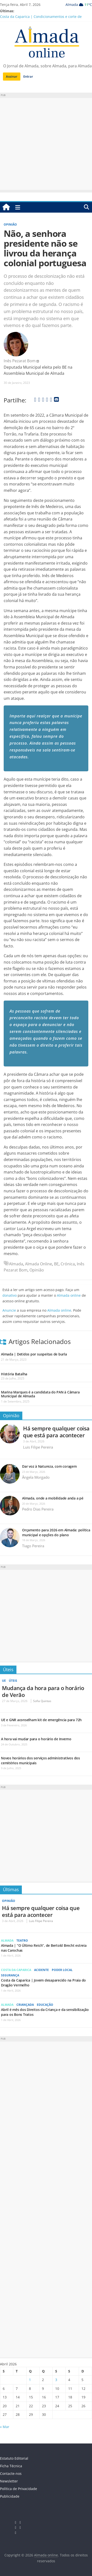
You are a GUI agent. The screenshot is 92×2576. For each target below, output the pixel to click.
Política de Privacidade (18, 2488)
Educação (45, 2005)
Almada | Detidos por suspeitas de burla (34, 1354)
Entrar (28, 76)
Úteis (8, 1669)
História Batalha (14, 1374)
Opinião (10, 224)
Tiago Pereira (33, 1545)
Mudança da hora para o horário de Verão (43, 1691)
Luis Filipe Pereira (38, 1447)
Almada (16, 1264)
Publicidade (9, 2496)
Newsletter (9, 2481)
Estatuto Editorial (14, 2458)
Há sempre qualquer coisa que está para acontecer (56, 1432)
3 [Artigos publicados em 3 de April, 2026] (56, 2379)
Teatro (22, 1940)
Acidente (41, 1970)
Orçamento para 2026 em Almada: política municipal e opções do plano (56, 1532)
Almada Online (38, 1264)
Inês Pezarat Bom (20, 360)
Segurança (10, 1975)
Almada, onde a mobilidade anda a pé (52, 1498)
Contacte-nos (11, 2473)
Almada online (69, 1295)
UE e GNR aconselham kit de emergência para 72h (41, 1719)
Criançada (25, 2005)
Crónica (68, 1264)
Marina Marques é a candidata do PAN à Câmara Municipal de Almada (40, 1394)
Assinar (11, 76)
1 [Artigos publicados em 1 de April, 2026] (30, 2379)
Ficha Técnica (11, 2466)
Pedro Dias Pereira (37, 1509)
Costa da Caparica (16, 1970)
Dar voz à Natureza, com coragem (49, 1466)
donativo (9, 1295)
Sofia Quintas (42, 1701)
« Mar (4, 2426)
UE (4, 1681)
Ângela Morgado (36, 1477)
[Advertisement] (46, 144)
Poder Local (62, 1970)
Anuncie (9, 1310)
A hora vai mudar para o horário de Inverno (36, 1739)
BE (56, 1264)
